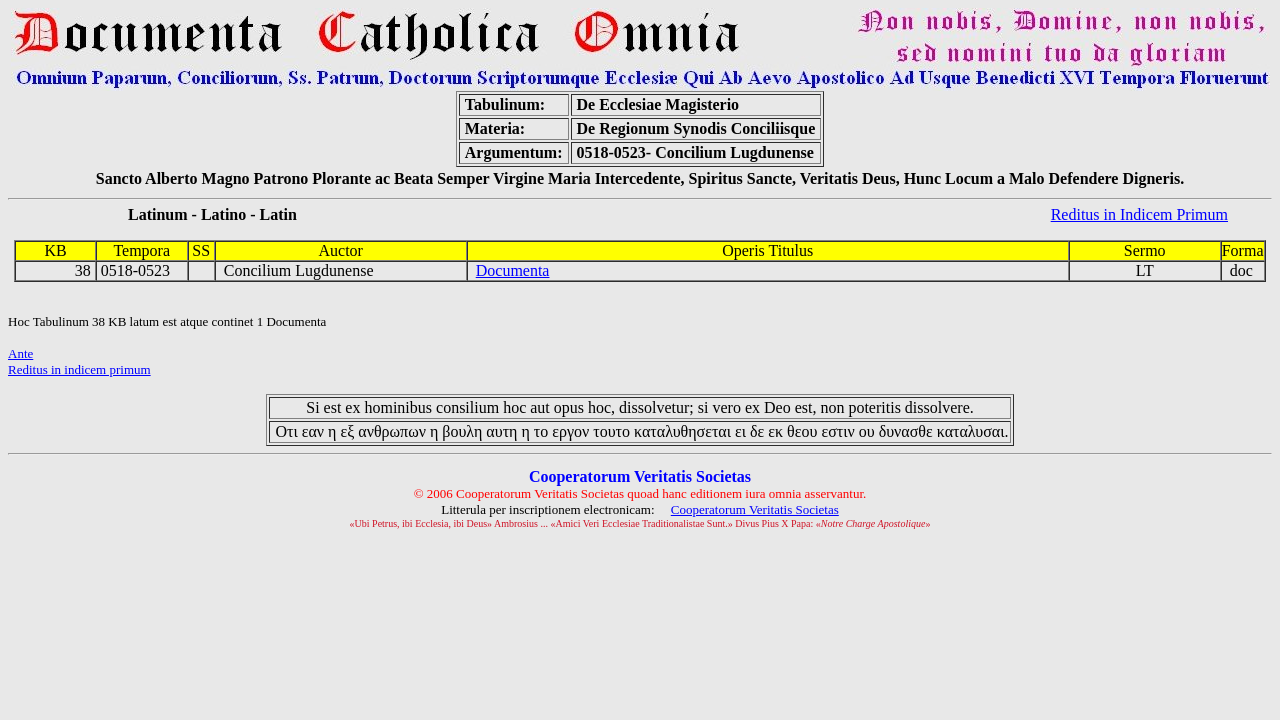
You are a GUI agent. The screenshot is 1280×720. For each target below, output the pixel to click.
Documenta (513, 270)
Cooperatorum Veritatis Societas (755, 509)
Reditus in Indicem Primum (1139, 214)
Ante (20, 353)
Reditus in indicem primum (79, 369)
